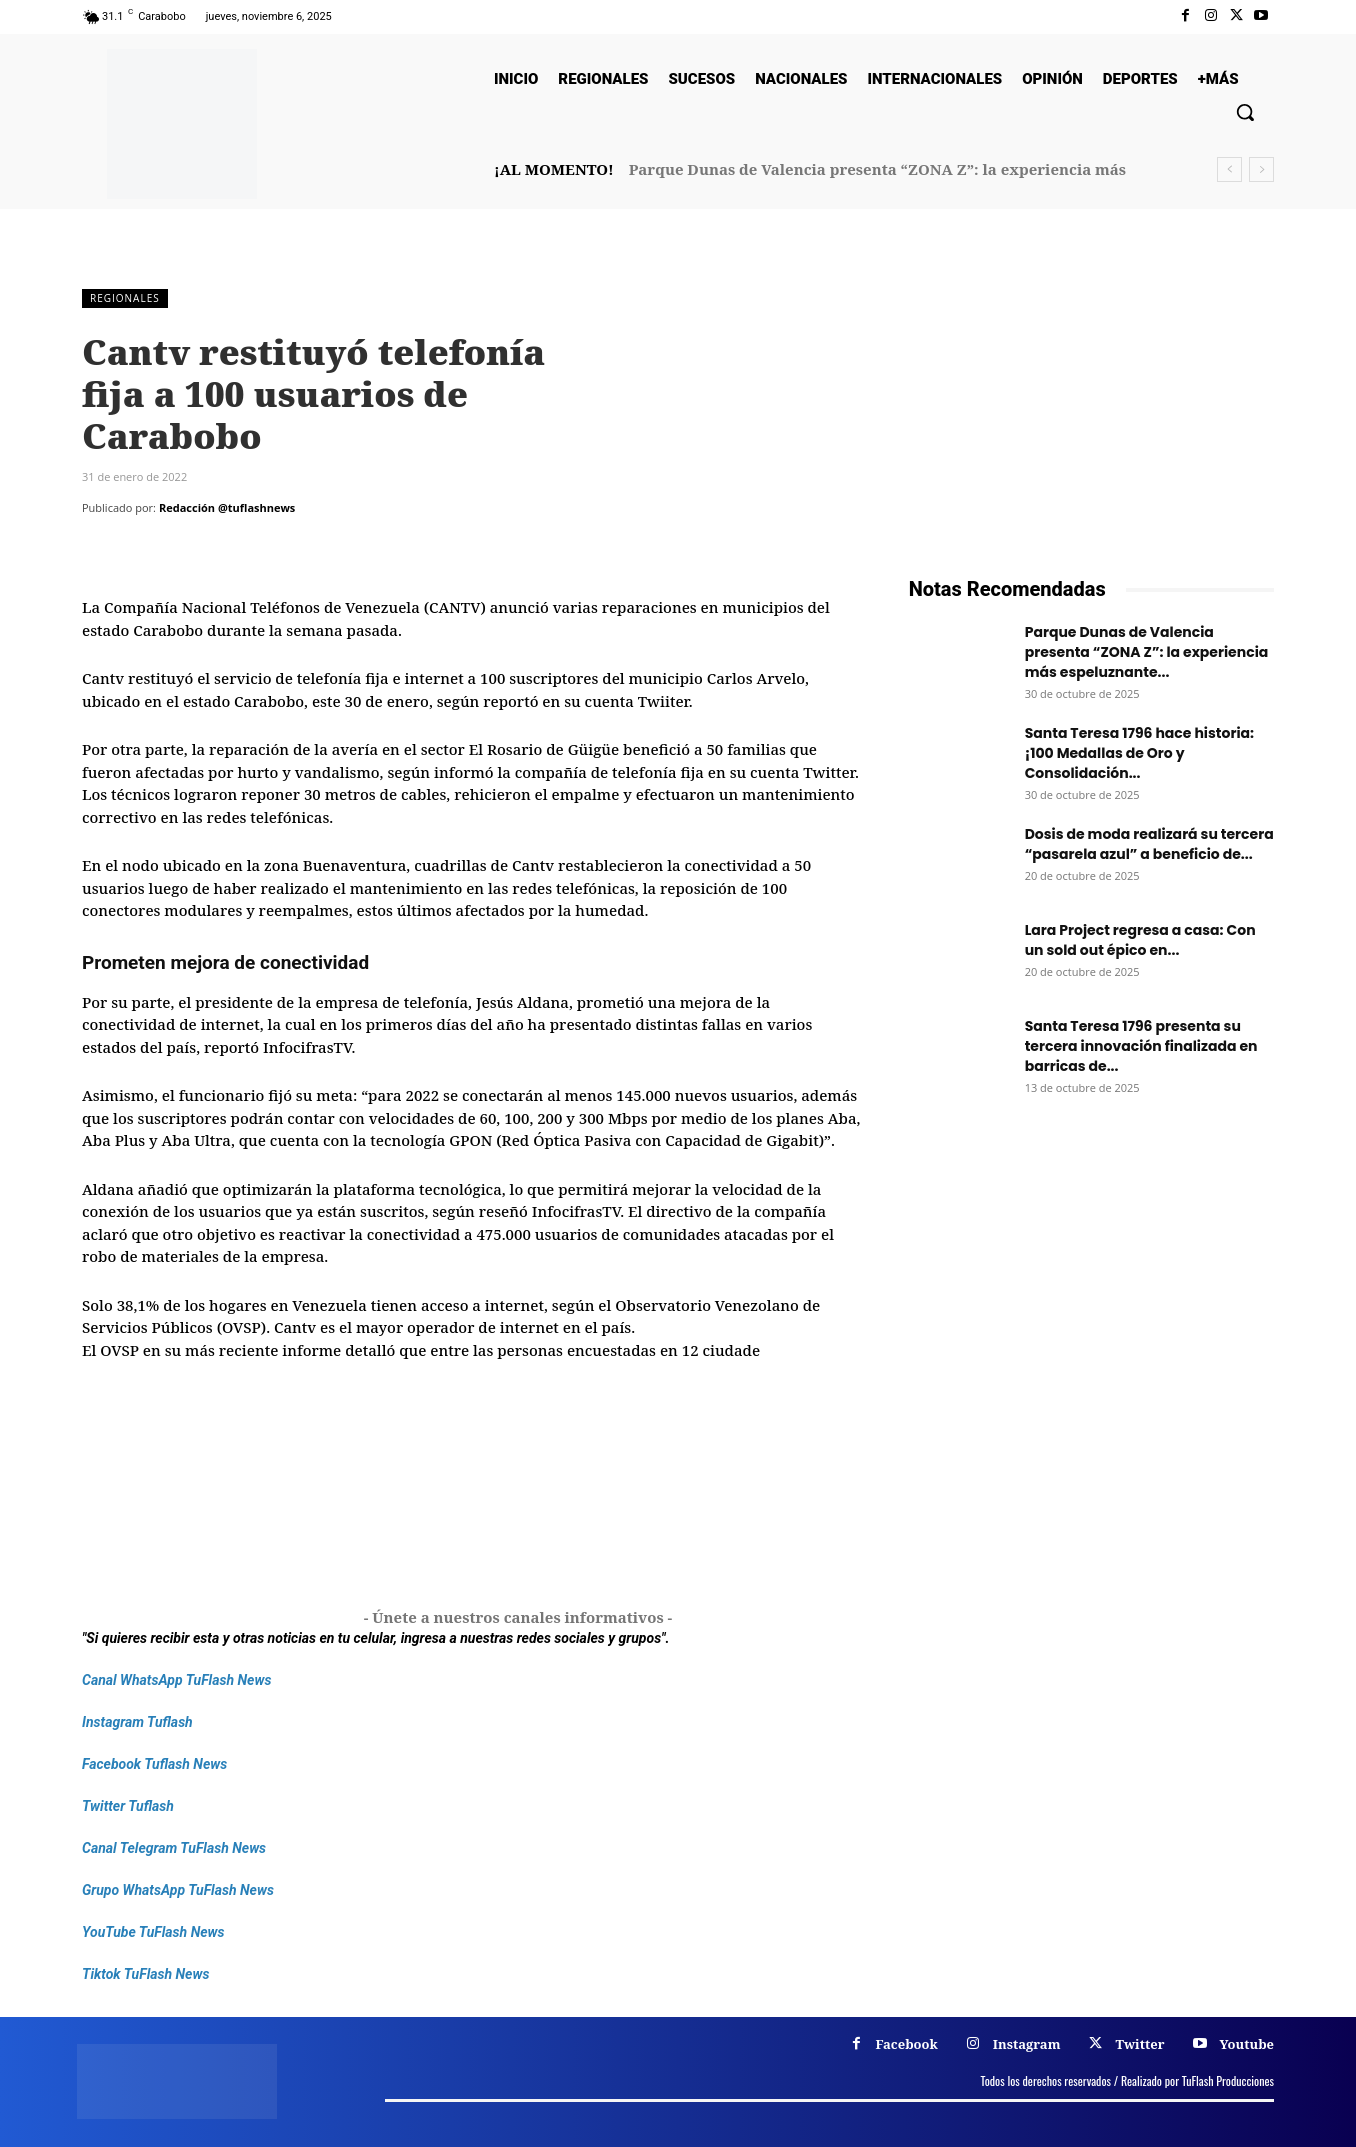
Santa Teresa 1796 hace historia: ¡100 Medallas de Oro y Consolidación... (1139, 753)
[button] (1245, 112)
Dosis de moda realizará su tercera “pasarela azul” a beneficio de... (1149, 844)
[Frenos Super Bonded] (1091, 1358)
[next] (1261, 169)
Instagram (1027, 2044)
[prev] (1229, 169)
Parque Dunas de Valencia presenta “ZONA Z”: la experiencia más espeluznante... (1147, 652)
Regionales (125, 298)
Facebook (907, 2044)
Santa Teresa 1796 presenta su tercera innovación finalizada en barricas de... (1141, 1046)
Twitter (1139, 2044)
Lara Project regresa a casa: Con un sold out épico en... (1140, 940)
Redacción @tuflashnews (227, 507)
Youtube (1246, 2044)
